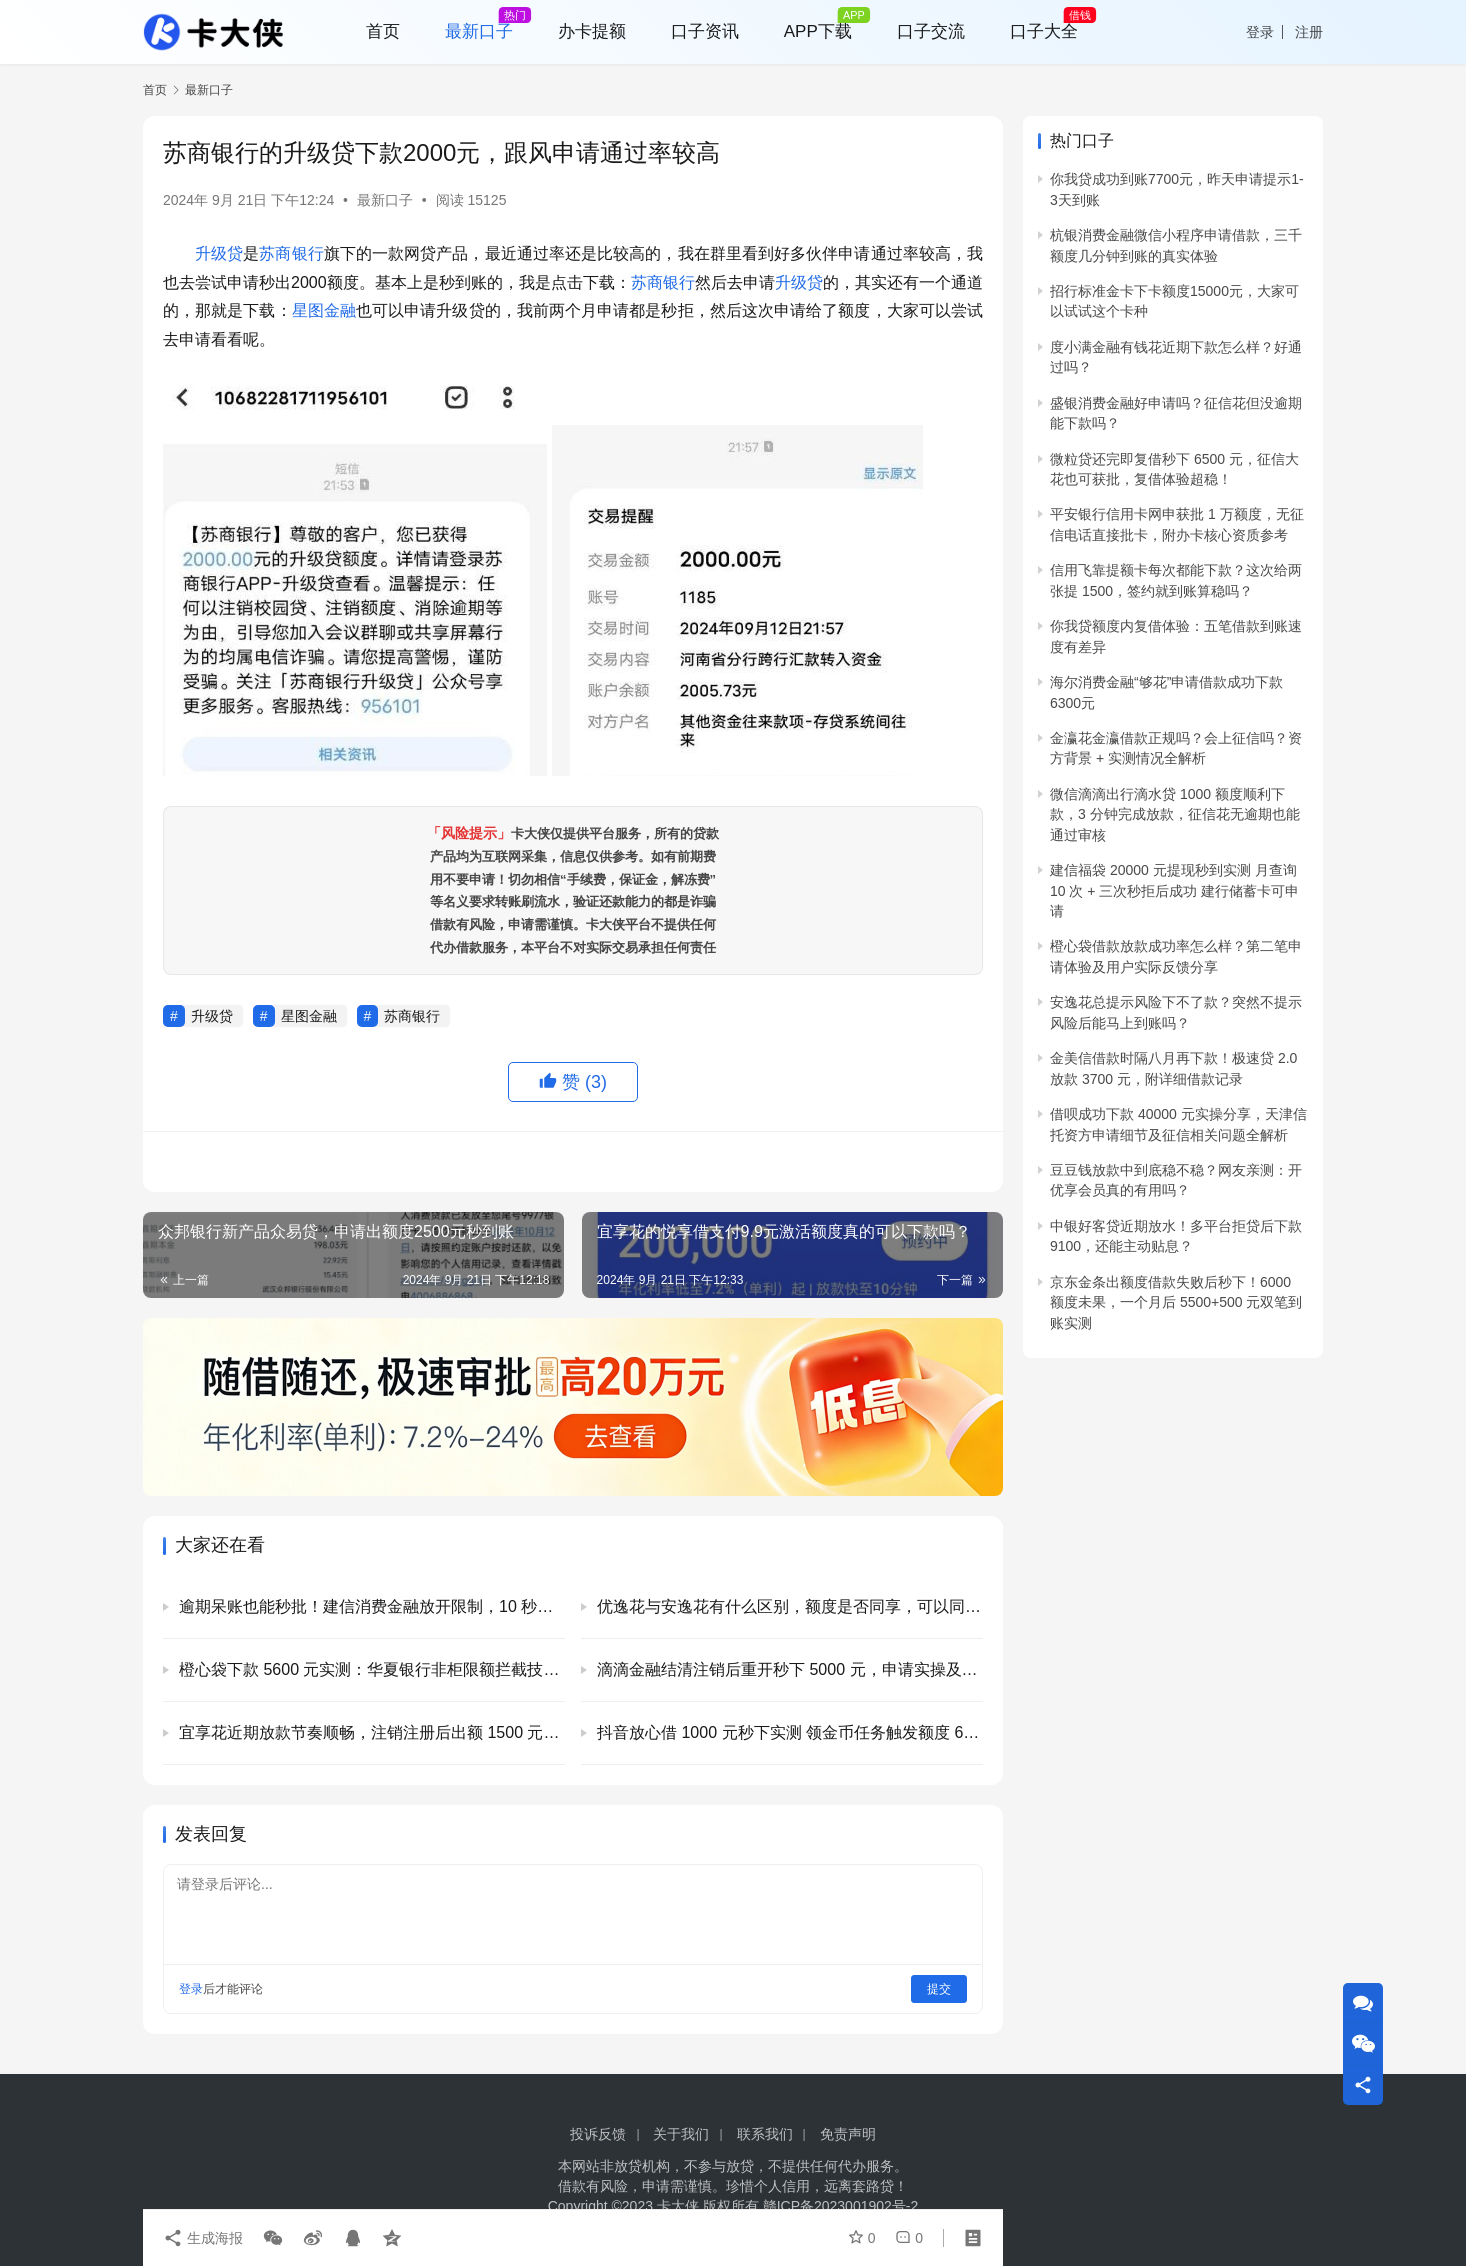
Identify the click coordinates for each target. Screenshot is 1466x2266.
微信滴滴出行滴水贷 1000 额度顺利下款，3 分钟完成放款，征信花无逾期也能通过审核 (1175, 814)
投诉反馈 (598, 2134)
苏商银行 (291, 253)
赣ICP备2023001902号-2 (841, 2206)
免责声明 (848, 2134)
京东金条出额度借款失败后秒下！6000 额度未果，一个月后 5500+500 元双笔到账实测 (1176, 1302)
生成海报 (203, 2238)
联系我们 (765, 2134)
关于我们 (681, 2134)
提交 (939, 1989)
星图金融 (324, 310)
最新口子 (385, 200)
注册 (1309, 32)
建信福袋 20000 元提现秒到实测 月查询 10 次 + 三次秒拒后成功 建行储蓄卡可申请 (1174, 890)
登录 (1260, 32)
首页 (155, 90)
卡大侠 (678, 2206)
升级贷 (219, 253)
